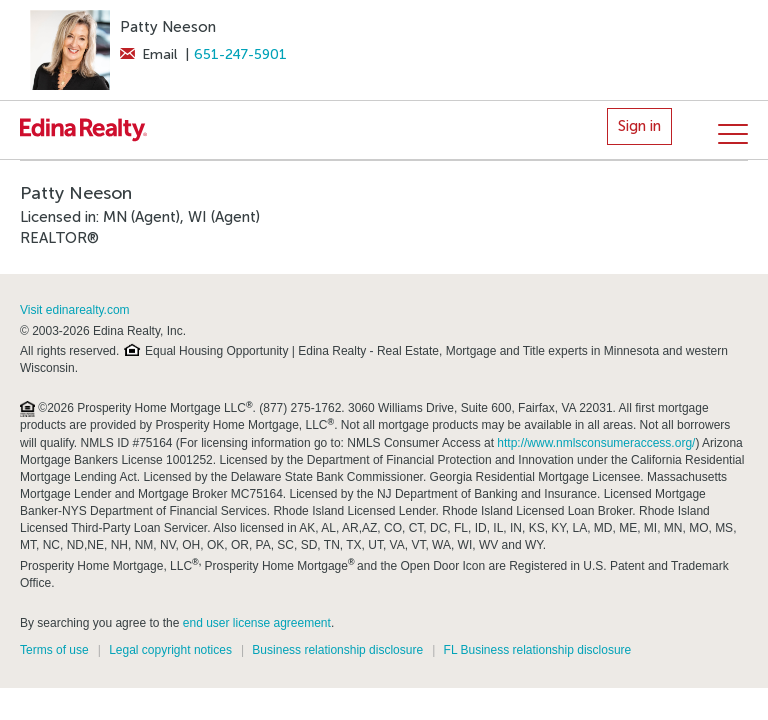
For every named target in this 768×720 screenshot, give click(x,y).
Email (148, 54)
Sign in (639, 126)
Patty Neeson (168, 27)
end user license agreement (257, 623)
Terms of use (54, 650)
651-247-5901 (240, 54)
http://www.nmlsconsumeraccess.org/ (596, 443)
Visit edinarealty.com (75, 310)
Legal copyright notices (170, 650)
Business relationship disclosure (337, 650)
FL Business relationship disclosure (538, 650)
